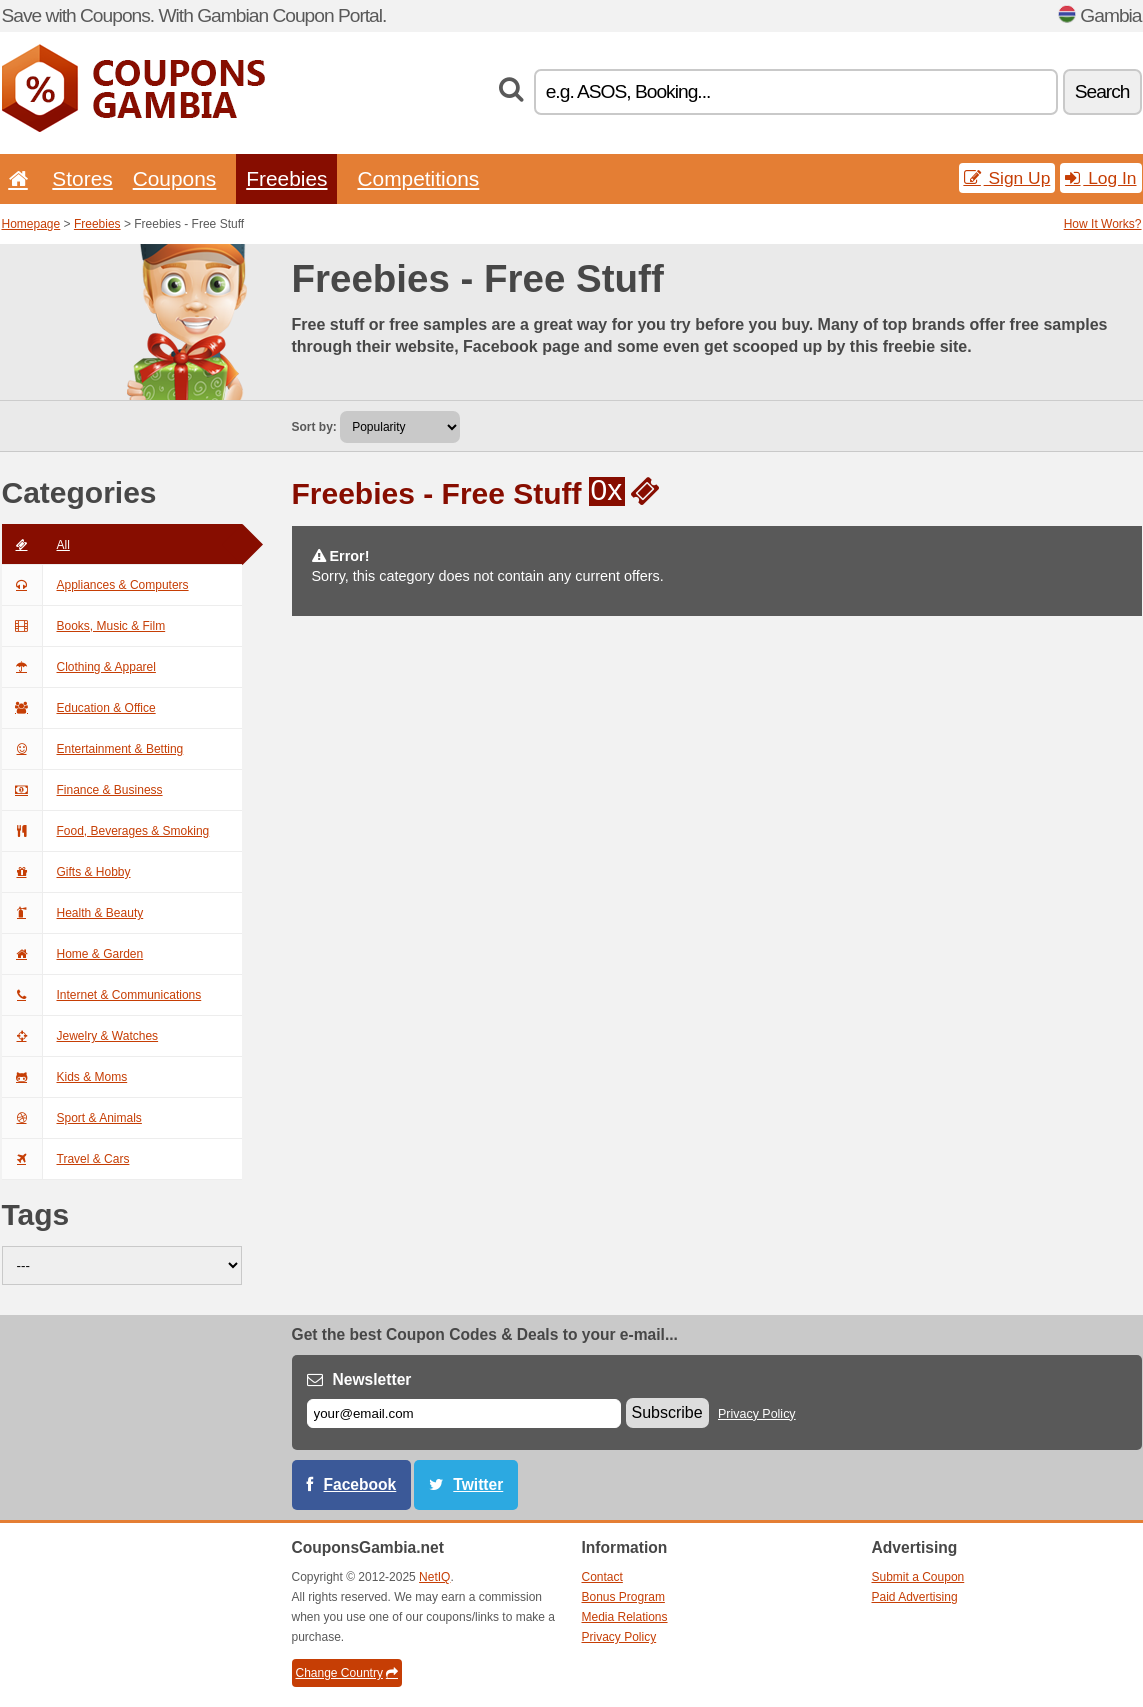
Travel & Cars (66, 1159)
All (36, 545)
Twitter (478, 1484)
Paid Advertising (915, 1597)
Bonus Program (623, 1597)
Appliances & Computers (95, 585)
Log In (1100, 178)
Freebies (286, 178)
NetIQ (434, 1577)
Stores (82, 178)
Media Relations (625, 1617)
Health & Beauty (73, 913)
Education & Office (79, 708)
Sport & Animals (72, 1118)
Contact (602, 1577)
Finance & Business (82, 790)
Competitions (418, 178)
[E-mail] (464, 1413)
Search (1102, 91)
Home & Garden (73, 954)
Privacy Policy (757, 1414)
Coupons (175, 178)
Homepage (31, 224)
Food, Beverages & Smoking (106, 831)
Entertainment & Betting (93, 749)
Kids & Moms (65, 1077)
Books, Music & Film (84, 626)
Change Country (347, 1673)
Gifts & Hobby (66, 872)
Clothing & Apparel (79, 667)
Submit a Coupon (918, 1577)
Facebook (360, 1484)
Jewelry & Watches (80, 1036)
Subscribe (667, 1412)
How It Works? (1103, 224)
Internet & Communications (102, 995)
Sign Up (1007, 178)
